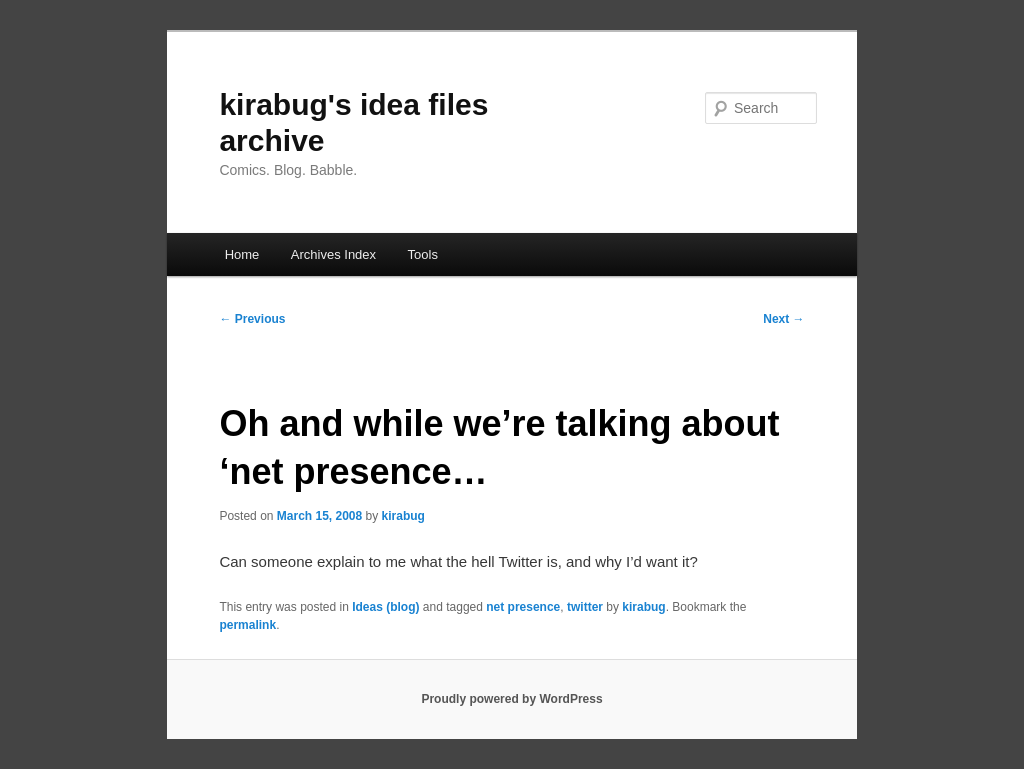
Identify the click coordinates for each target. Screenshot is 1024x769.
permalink (247, 625)
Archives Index (333, 254)
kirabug (403, 516)
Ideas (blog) (385, 607)
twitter (585, 607)
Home (242, 254)
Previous (252, 319)
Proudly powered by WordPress (511, 699)
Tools (423, 254)
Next (783, 319)
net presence (523, 607)
